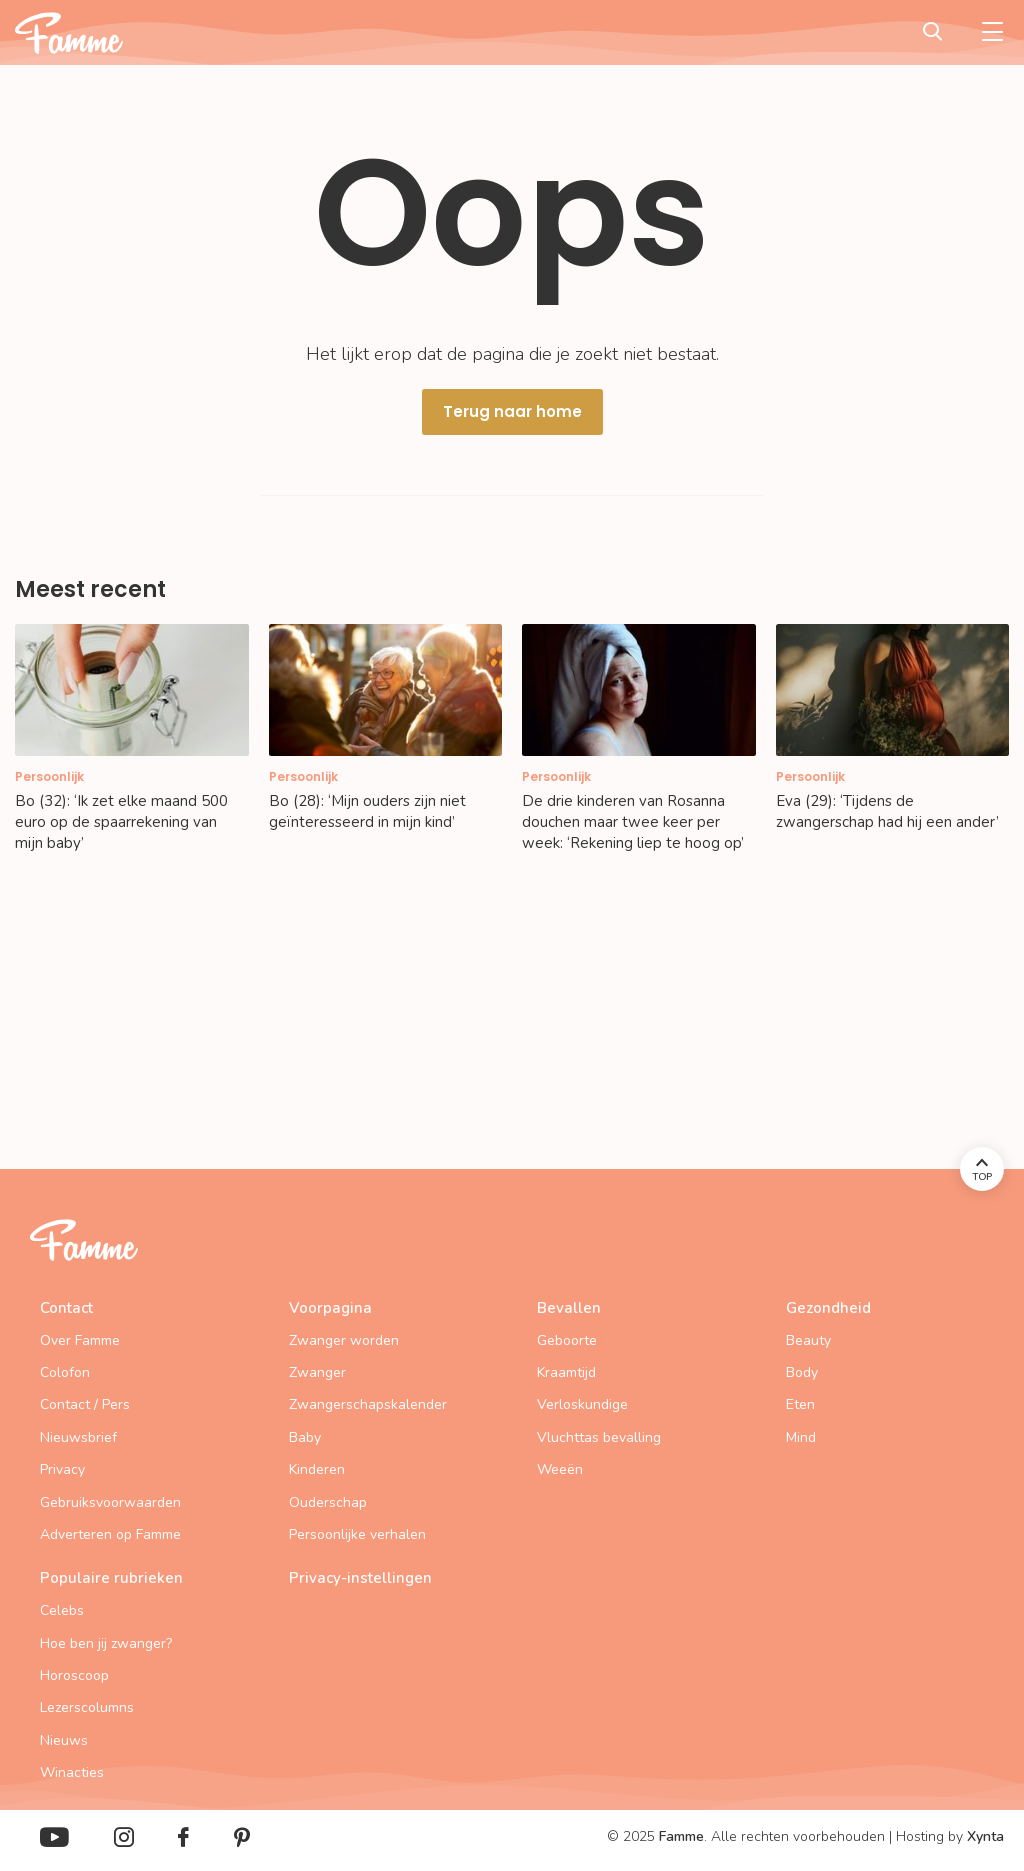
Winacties (72, 1772)
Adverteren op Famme (110, 1534)
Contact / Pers (85, 1404)
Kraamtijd (566, 1372)
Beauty (808, 1340)
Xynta (985, 1836)
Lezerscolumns (87, 1707)
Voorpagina (330, 1308)
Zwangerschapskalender (368, 1404)
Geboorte (567, 1340)
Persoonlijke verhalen (357, 1534)
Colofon (65, 1372)
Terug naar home (512, 411)
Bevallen (569, 1308)
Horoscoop (74, 1675)
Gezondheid (828, 1308)
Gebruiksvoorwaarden (110, 1502)
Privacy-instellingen (360, 1578)
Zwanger (317, 1372)
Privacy (62, 1469)
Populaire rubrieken (111, 1578)
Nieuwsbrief (78, 1437)
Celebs (62, 1610)
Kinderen (317, 1469)
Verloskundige (582, 1404)
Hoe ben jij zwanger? (106, 1643)
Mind (801, 1437)
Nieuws (64, 1740)
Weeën (560, 1469)
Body (802, 1372)
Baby (305, 1437)
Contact (66, 1308)
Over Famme (80, 1340)
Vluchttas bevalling (599, 1437)
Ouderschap (328, 1502)
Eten (800, 1404)
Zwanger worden (344, 1340)
